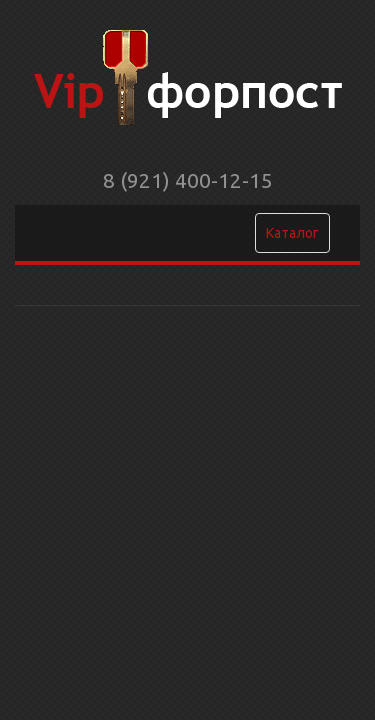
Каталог (292, 233)
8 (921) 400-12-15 (188, 180)
